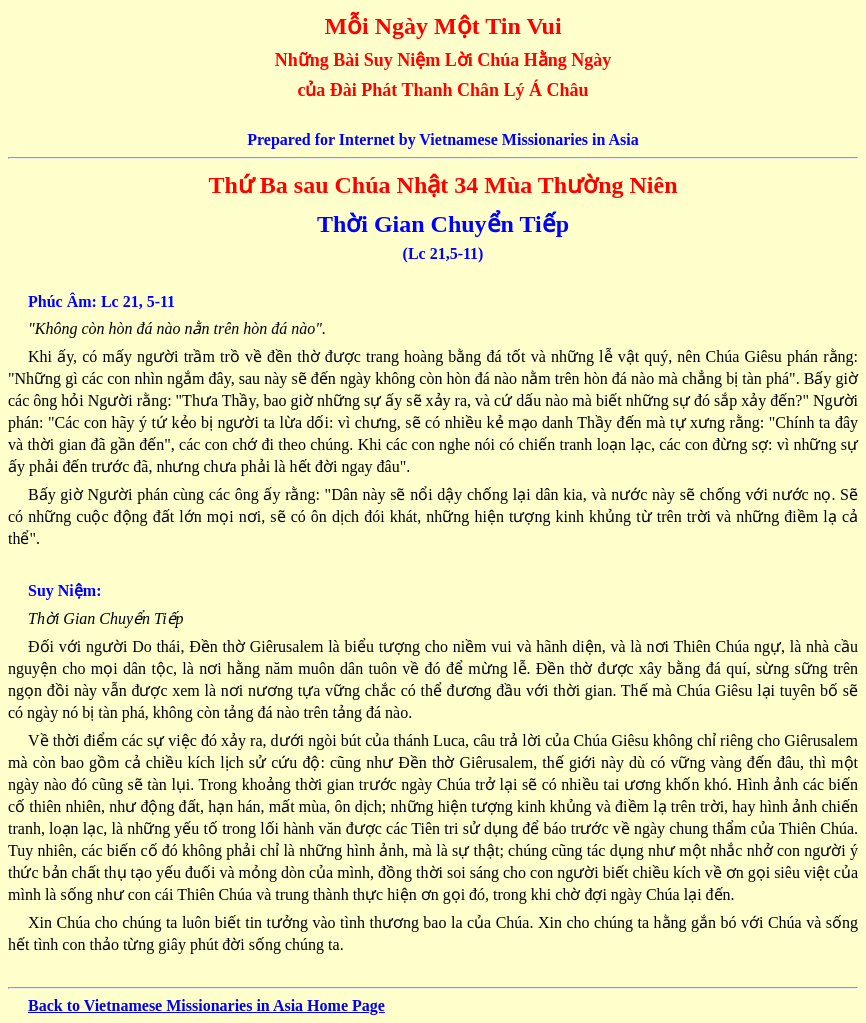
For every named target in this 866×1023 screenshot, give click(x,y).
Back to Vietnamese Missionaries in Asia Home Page (206, 1005)
